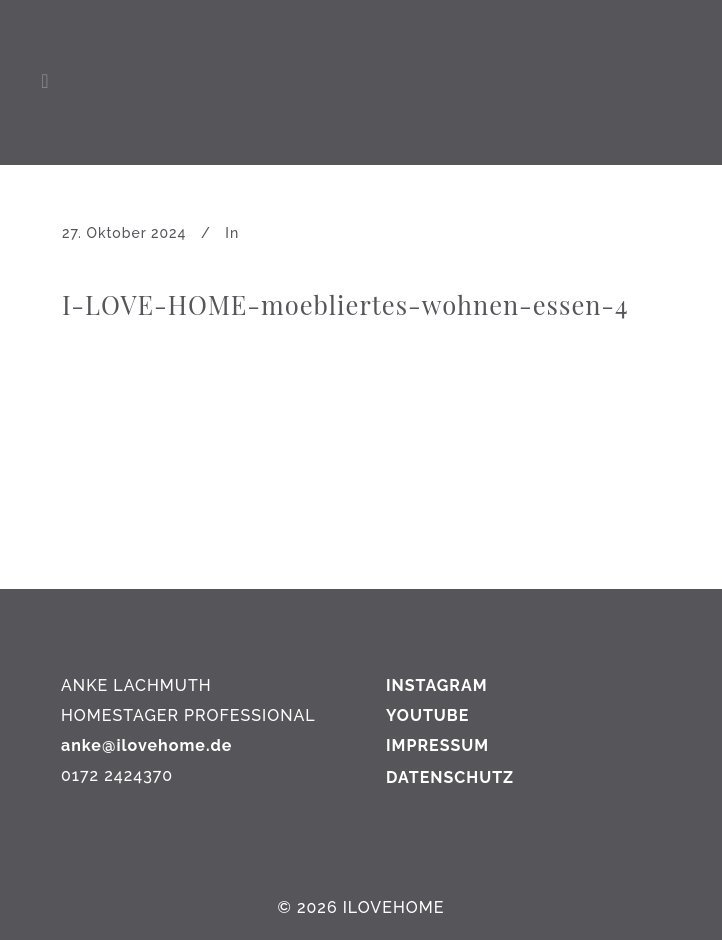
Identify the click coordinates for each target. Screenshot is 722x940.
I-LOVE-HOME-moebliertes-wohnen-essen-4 (345, 304)
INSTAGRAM (437, 685)
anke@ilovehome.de (146, 745)
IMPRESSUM (437, 745)
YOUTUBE (427, 715)
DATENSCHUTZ (450, 777)
